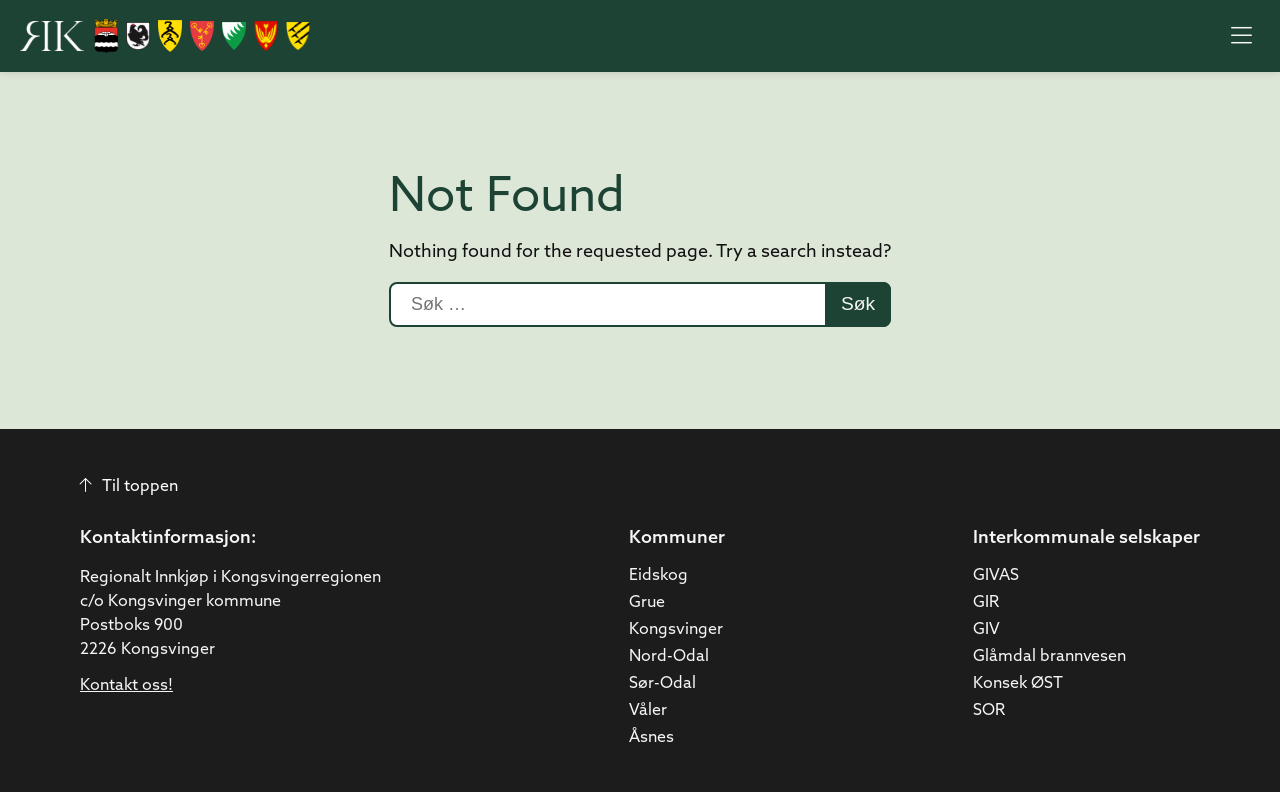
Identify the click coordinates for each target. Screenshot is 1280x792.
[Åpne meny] (1241, 36)
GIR (986, 603)
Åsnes (651, 738)
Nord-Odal (669, 657)
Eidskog (658, 576)
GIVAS (996, 576)
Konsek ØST (1018, 684)
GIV (986, 630)
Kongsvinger (676, 630)
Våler (648, 711)
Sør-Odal (662, 684)
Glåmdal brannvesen (1049, 657)
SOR (989, 711)
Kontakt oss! (126, 686)
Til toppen (129, 487)
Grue (647, 603)
